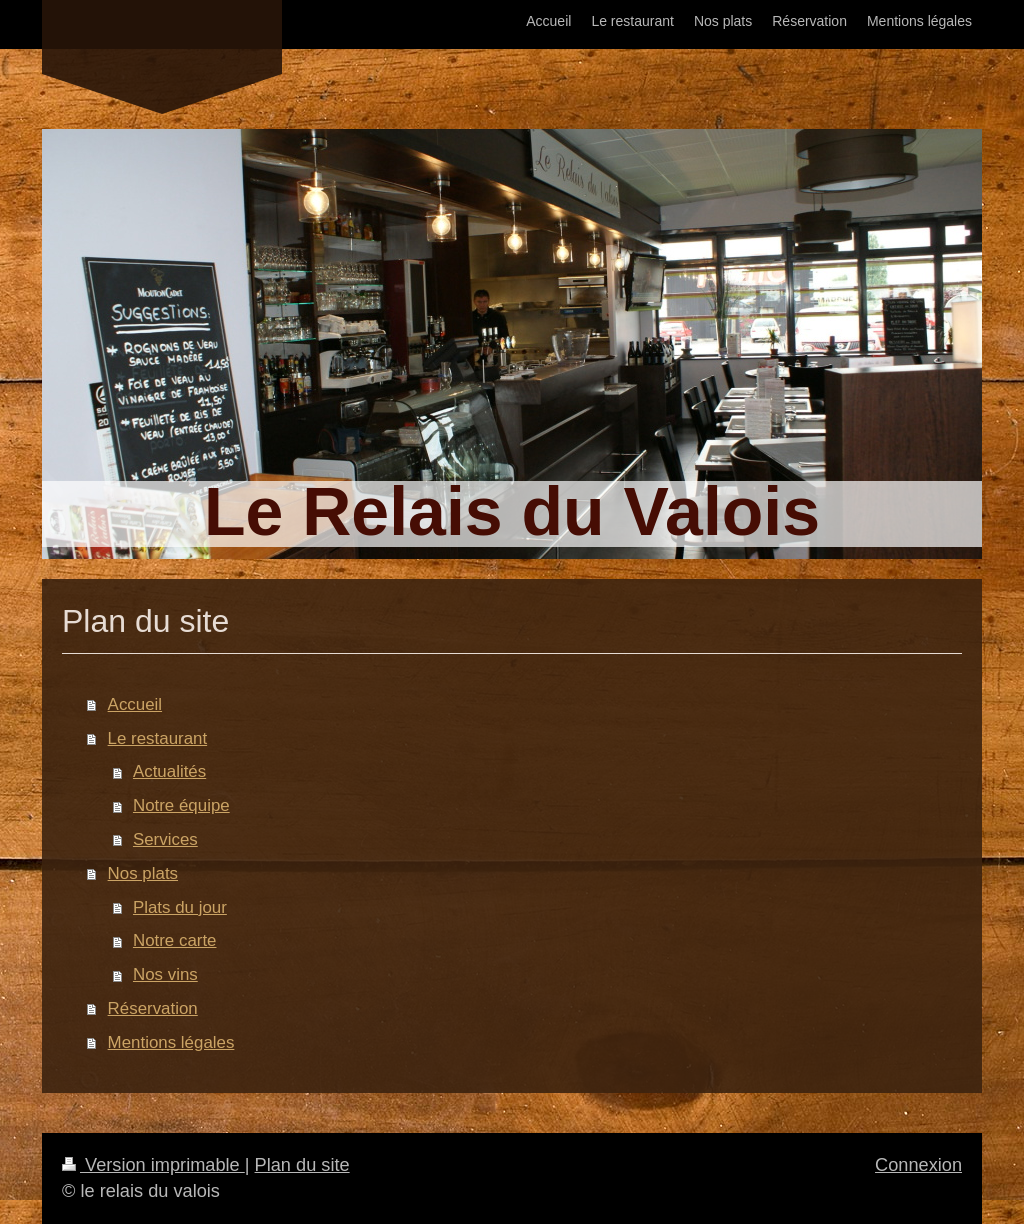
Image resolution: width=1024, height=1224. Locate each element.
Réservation (153, 1008)
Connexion (918, 1165)
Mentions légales (171, 1042)
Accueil (135, 704)
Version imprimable (153, 1165)
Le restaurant (158, 738)
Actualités (169, 771)
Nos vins (165, 974)
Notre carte (175, 940)
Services (165, 839)
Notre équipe (181, 805)
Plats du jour (180, 907)
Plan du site (302, 1165)
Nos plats (143, 873)
